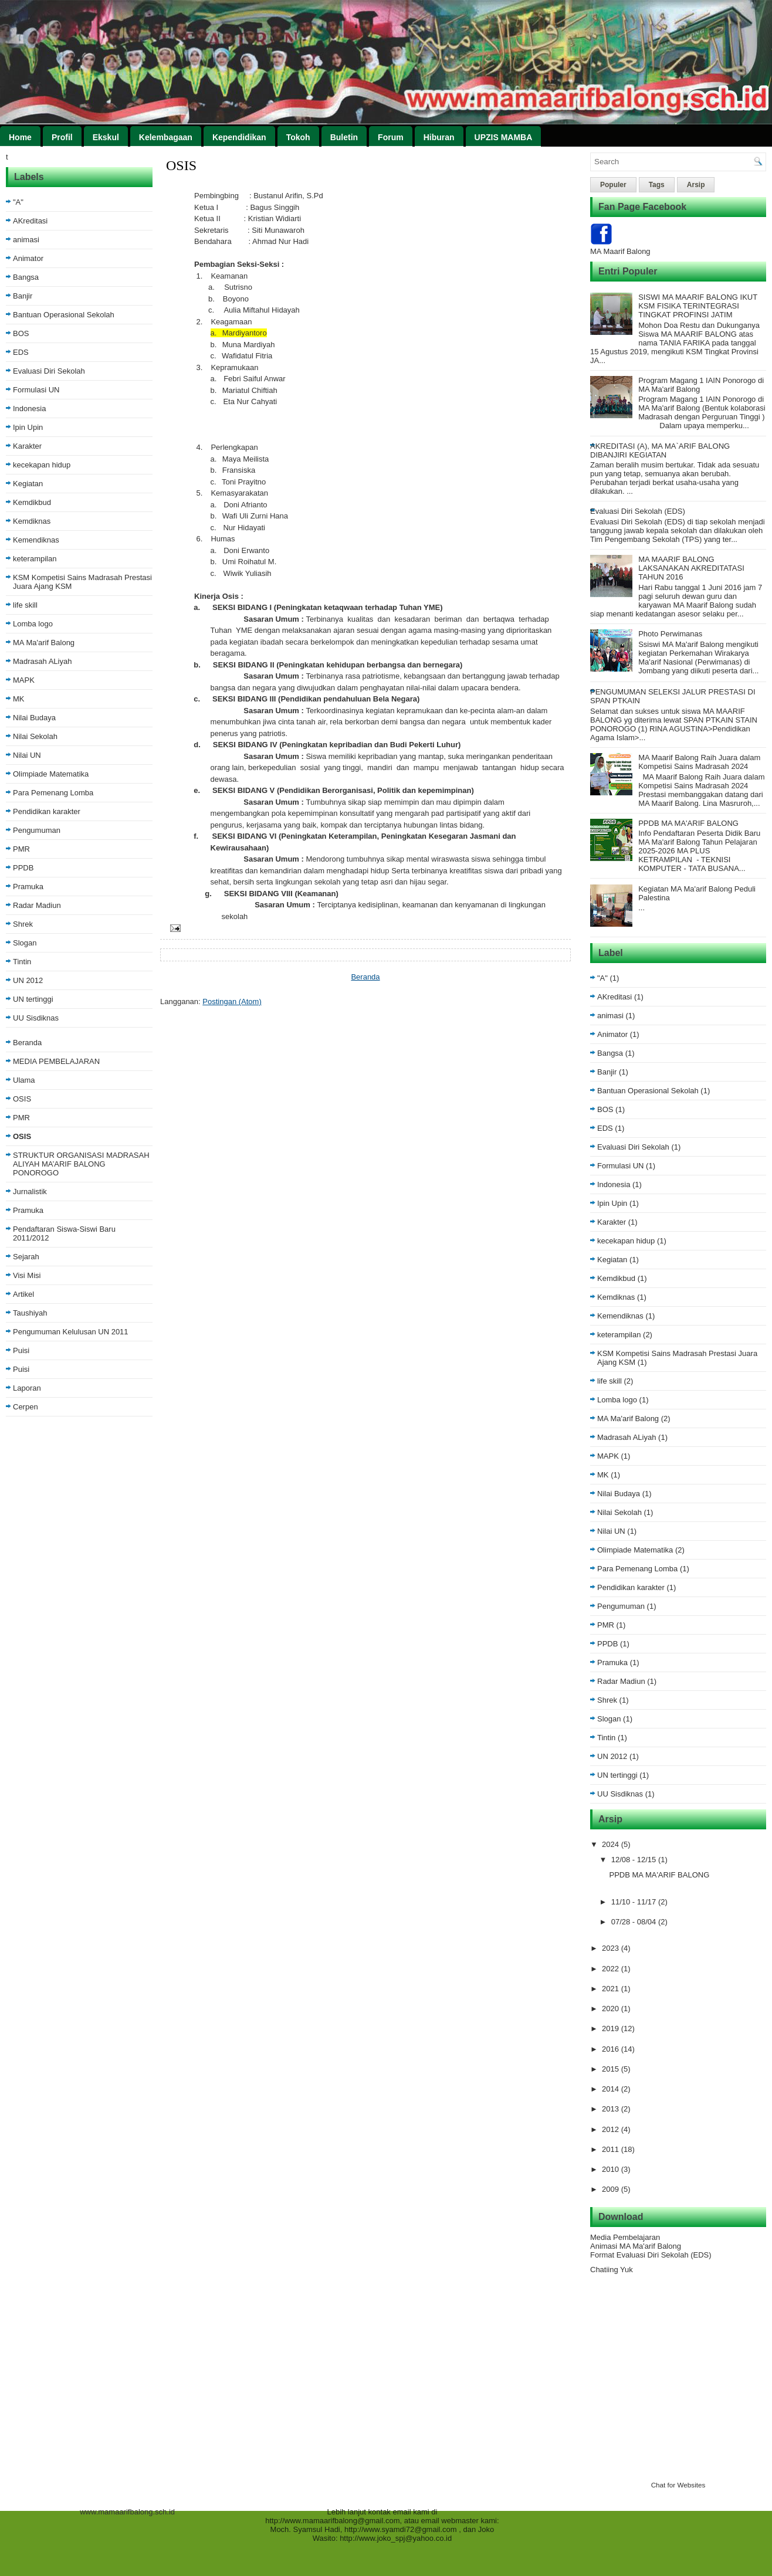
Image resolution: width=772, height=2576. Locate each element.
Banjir (22, 296)
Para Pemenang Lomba (53, 792)
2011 (611, 2149)
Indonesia (29, 408)
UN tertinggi (33, 999)
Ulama (24, 1080)
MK (19, 698)
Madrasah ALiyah (42, 661)
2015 (611, 2069)
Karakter (27, 446)
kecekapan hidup (41, 464)
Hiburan (439, 137)
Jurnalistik (30, 1191)
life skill (25, 605)
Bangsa (26, 277)
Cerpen (25, 1406)
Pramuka (28, 886)
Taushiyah (30, 1313)
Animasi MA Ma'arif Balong (635, 2246)
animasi (26, 239)
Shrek (23, 924)
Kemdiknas (31, 521)
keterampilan (34, 558)
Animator (28, 258)
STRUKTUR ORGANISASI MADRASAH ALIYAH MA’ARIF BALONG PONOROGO (81, 1164)
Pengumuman (36, 830)
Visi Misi (26, 1275)
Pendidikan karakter (46, 811)
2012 (611, 2129)
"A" (18, 202)
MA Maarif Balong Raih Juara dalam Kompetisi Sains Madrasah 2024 (699, 762)
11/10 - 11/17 (634, 1901)
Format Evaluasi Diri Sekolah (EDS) (651, 2254)
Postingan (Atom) (231, 1001)
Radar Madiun (37, 905)
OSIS (22, 1098)
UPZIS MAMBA (504, 137)
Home (20, 137)
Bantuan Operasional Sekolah (63, 314)
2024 (611, 1844)
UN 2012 (28, 980)
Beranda (27, 1042)
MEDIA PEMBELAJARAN (56, 1061)
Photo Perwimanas (670, 633)
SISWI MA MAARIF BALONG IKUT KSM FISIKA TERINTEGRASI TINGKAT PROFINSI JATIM (697, 306)
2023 (611, 1948)
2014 (611, 2088)
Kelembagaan (165, 137)
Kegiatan (28, 483)
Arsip (696, 185)
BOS (21, 333)
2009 (611, 2189)
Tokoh (298, 137)
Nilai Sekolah (35, 736)
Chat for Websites (678, 2485)
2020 (611, 2008)
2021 (611, 1988)
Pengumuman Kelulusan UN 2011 (70, 1331)
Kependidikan (239, 137)
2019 (611, 2028)
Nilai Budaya (34, 717)
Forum (391, 137)
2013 (611, 2108)
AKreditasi (30, 220)
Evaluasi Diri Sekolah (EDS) (637, 511)
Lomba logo (33, 623)
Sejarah (26, 1256)
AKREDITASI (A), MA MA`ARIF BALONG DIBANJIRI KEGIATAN (660, 450)
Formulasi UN (36, 389)
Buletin (344, 137)
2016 (611, 2049)
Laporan (27, 1388)
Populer (613, 185)
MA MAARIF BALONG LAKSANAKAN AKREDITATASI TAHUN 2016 (691, 568)
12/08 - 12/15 (634, 1859)
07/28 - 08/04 (634, 1921)
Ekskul (106, 137)
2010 (611, 2169)
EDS (21, 352)
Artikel (23, 1294)
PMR (21, 849)
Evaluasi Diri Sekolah (49, 371)
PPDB (23, 867)
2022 (611, 1968)
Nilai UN (27, 755)
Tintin (22, 961)
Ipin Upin (28, 427)
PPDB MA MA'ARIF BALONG (688, 823)
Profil (62, 137)
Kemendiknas (36, 539)
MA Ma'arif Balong (44, 642)
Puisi (21, 1350)
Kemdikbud (32, 502)
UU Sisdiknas (36, 1018)
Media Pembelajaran (625, 2237)
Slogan (24, 942)
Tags (657, 185)
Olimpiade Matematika (51, 774)
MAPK (24, 680)
